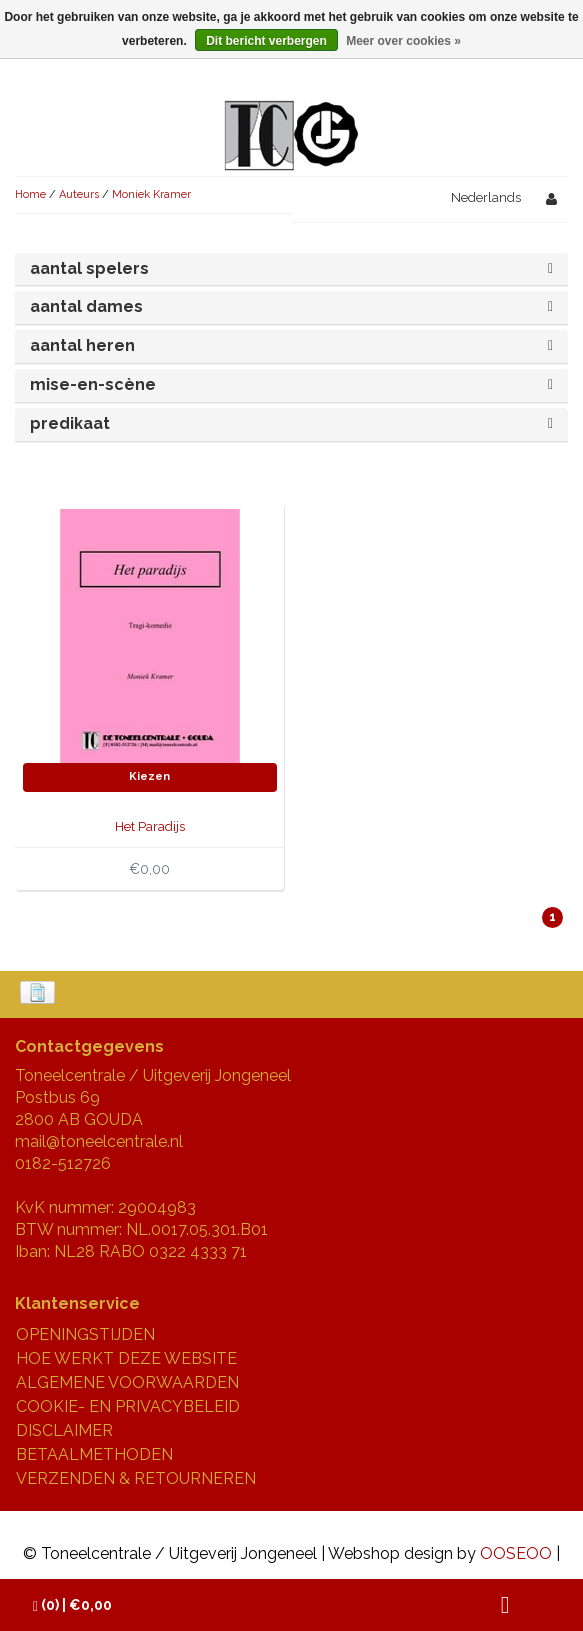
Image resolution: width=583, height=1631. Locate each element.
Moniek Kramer (151, 194)
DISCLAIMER (64, 1430)
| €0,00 (72, 1605)
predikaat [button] (70, 423)
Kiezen (149, 776)
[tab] (291, 269)
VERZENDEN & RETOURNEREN (136, 1478)
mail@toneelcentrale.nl (99, 1141)
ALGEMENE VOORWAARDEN (127, 1382)
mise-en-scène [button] (93, 384)
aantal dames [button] (86, 306)
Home (30, 194)
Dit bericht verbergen (266, 41)
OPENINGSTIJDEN (85, 1334)
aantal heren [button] (82, 345)
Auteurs (79, 194)
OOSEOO (516, 1553)
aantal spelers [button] (89, 268)
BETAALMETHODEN (94, 1454)
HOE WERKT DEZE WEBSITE (126, 1358)
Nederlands (486, 197)
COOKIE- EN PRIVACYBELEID (128, 1406)
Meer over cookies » (403, 41)
